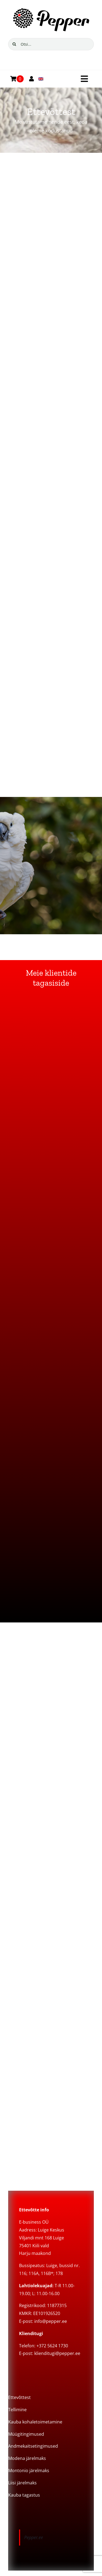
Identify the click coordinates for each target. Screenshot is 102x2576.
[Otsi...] (51, 44)
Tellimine (17, 2410)
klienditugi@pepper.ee (57, 2353)
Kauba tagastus (24, 2495)
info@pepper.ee (50, 2321)
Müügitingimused (26, 2434)
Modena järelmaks (27, 2458)
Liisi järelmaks (22, 2483)
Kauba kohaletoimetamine (35, 2422)
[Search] (14, 44)
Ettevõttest (19, 2397)
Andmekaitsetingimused (33, 2446)
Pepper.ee (33, 2537)
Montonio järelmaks (28, 2470)
